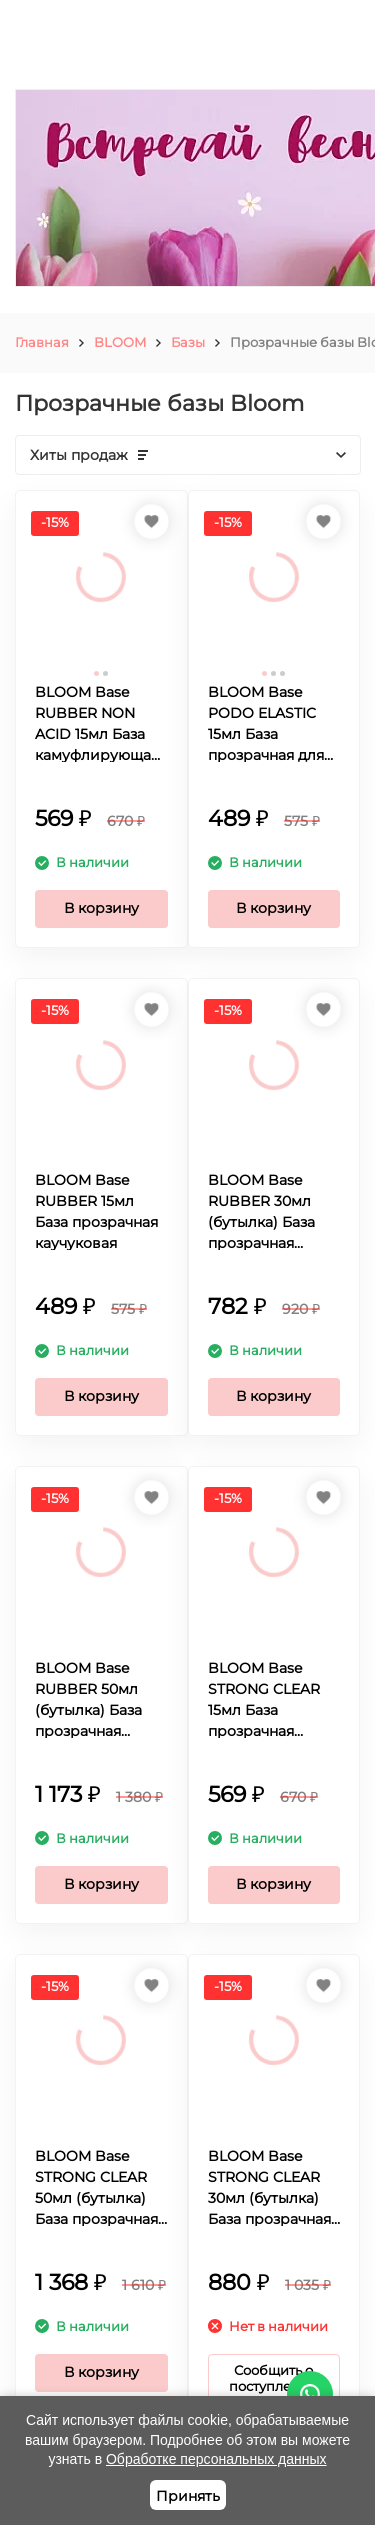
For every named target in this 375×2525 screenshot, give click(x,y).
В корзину (101, 908)
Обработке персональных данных (216, 2459)
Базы (188, 342)
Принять (188, 2496)
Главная (42, 342)
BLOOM (120, 342)
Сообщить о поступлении (273, 2378)
